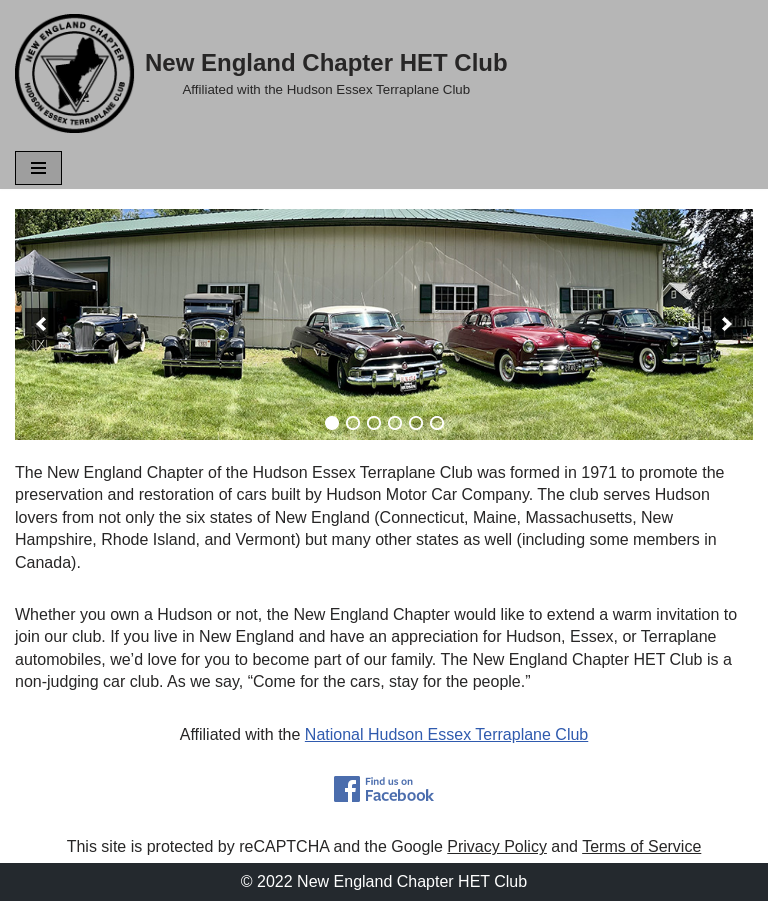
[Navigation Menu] (38, 168)
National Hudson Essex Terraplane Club (446, 734)
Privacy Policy (497, 846)
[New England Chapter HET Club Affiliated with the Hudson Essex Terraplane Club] (261, 73)
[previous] (41, 324)
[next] (727, 324)
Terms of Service (641, 846)
